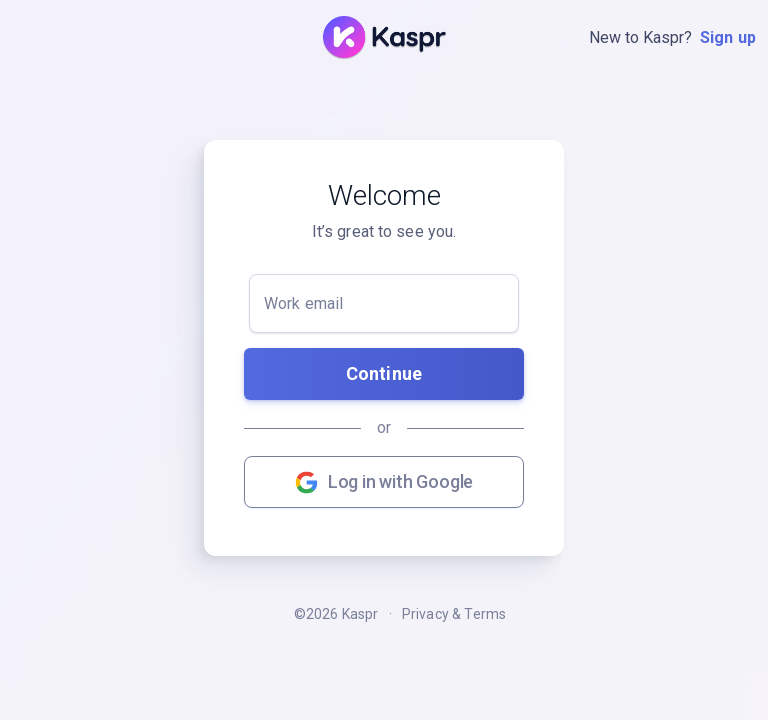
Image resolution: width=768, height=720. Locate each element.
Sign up (728, 37)
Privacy (425, 614)
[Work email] (384, 303)
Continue (384, 373)
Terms (485, 614)
